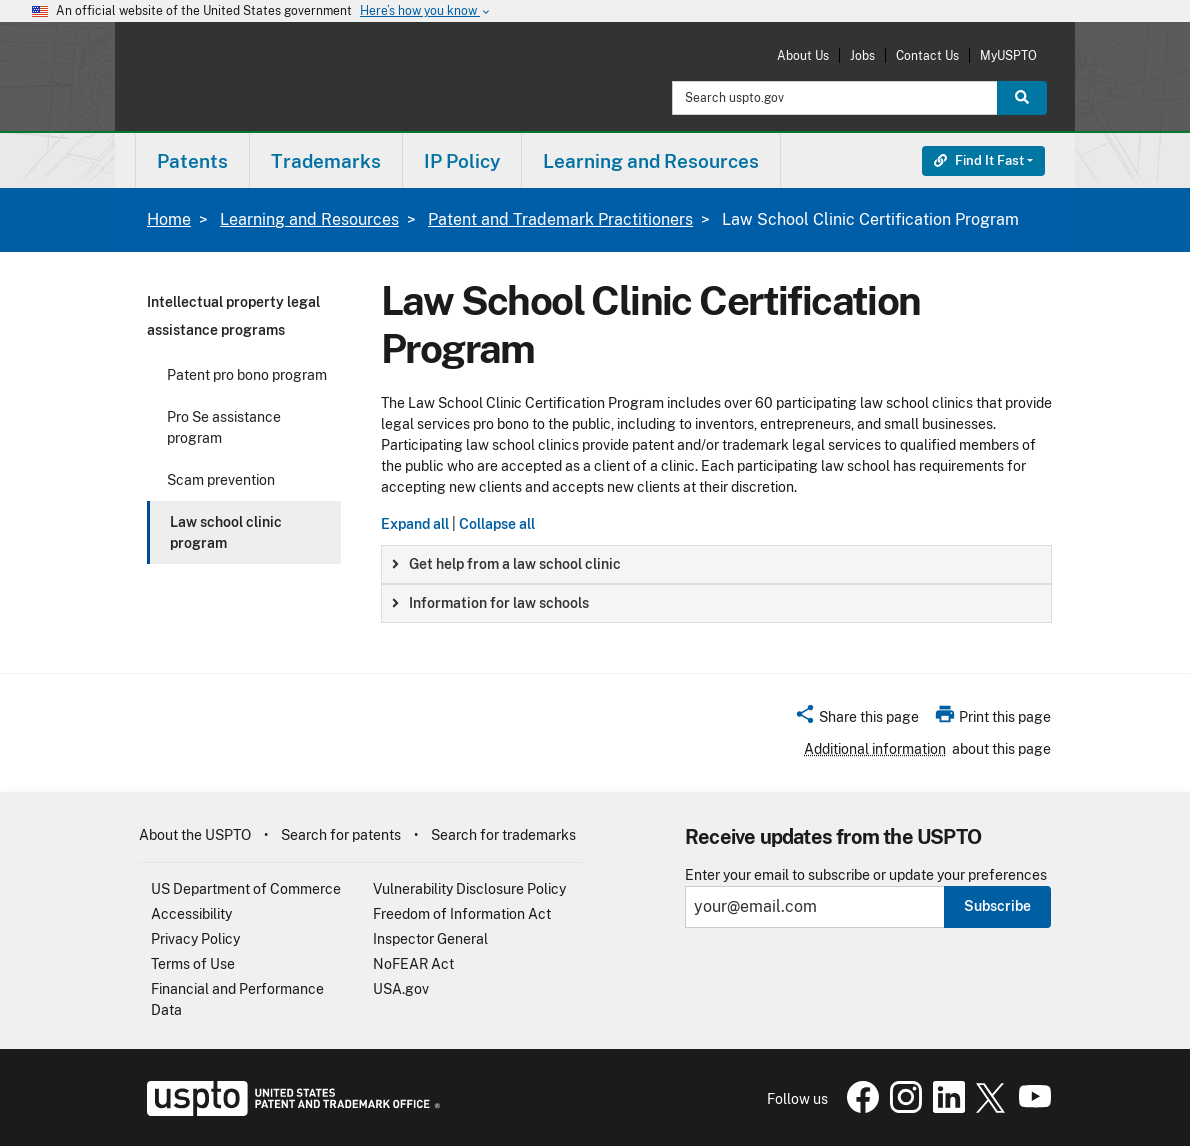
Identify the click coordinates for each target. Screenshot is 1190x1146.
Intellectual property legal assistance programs (233, 316)
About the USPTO (195, 835)
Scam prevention (221, 480)
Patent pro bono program (247, 375)
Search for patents (341, 835)
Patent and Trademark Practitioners (560, 219)
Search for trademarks (503, 835)
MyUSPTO (1008, 55)
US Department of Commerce (246, 889)
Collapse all (497, 524)
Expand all (415, 524)
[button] (856, 720)
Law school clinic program (226, 532)
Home (169, 219)
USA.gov (401, 989)
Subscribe (997, 906)
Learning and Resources (309, 219)
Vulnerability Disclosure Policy (469, 889)
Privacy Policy (195, 939)
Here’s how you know (426, 11)
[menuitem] (192, 160)
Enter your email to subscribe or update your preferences (866, 875)
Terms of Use (193, 964)
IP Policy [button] (462, 161)
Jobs (862, 55)
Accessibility (191, 914)
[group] (716, 564)
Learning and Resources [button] (651, 161)
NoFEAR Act (413, 964)
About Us (803, 55)
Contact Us (927, 55)
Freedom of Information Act (462, 914)
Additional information (875, 749)
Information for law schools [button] (490, 603)
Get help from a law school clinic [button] (506, 564)
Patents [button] (192, 161)
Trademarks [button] (326, 161)
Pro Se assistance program (224, 427)
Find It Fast (979, 160)
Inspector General (430, 939)
